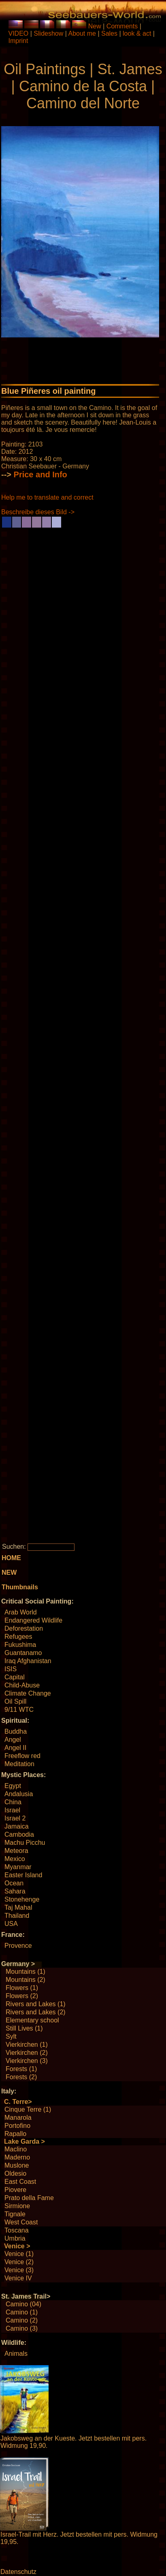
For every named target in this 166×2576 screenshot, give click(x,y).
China (12, 1802)
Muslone (16, 2165)
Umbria (15, 2238)
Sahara (15, 1891)
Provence (18, 1945)
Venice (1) (19, 2253)
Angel (12, 1739)
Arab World (20, 1612)
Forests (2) (21, 2077)
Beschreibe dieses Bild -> (37, 512)
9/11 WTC (19, 1709)
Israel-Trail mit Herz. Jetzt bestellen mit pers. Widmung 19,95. (78, 2538)
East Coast (20, 2181)
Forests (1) (21, 2068)
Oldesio (15, 2173)
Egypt (12, 1785)
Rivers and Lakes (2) (36, 2012)
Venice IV (18, 2278)
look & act (138, 33)
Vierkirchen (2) (27, 2052)
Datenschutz (18, 2571)
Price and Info (40, 474)
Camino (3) (22, 2328)
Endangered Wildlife (33, 1620)
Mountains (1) (25, 1971)
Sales (109, 33)
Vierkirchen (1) (27, 2044)
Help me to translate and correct (47, 497)
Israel (12, 1810)
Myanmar (18, 1866)
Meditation (19, 1763)
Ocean (13, 1883)
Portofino (17, 2125)
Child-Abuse (22, 1685)
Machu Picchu (24, 1842)
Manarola (18, 2117)
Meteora (16, 1850)
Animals (16, 2353)
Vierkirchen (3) (27, 2060)
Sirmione (17, 2205)
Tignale (15, 2214)
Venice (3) (19, 2270)
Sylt (11, 2036)
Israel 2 (15, 1818)
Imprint (18, 40)
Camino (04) (23, 2304)
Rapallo (15, 2133)
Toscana (16, 2230)
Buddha (15, 1731)
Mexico (14, 1858)
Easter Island (23, 1875)
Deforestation (23, 1628)
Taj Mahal (18, 1907)
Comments (122, 26)
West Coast (21, 2222)
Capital (14, 1677)
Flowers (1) (22, 1987)
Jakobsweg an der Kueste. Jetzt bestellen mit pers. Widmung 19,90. (73, 2442)
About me (82, 33)
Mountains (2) (25, 1979)
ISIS (10, 1669)
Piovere (15, 2189)
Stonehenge (21, 1899)
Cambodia (19, 1834)
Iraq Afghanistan (27, 1660)
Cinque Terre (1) (27, 2109)
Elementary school (32, 2020)
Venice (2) (19, 2261)
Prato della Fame (29, 2197)
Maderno (17, 2157)
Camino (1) (22, 2312)
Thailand (16, 1915)
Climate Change (27, 1693)
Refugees (18, 1636)
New (94, 26)
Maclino (15, 2149)
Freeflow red (22, 1755)
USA (11, 1923)
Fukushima (20, 1644)
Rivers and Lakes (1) (36, 2004)
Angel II (15, 1747)
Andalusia (18, 1793)
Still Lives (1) (24, 2028)
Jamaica (16, 1826)
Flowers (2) (22, 1995)
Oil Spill (15, 1701)
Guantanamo (23, 1652)
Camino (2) (22, 2320)
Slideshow (48, 33)
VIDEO (19, 33)
